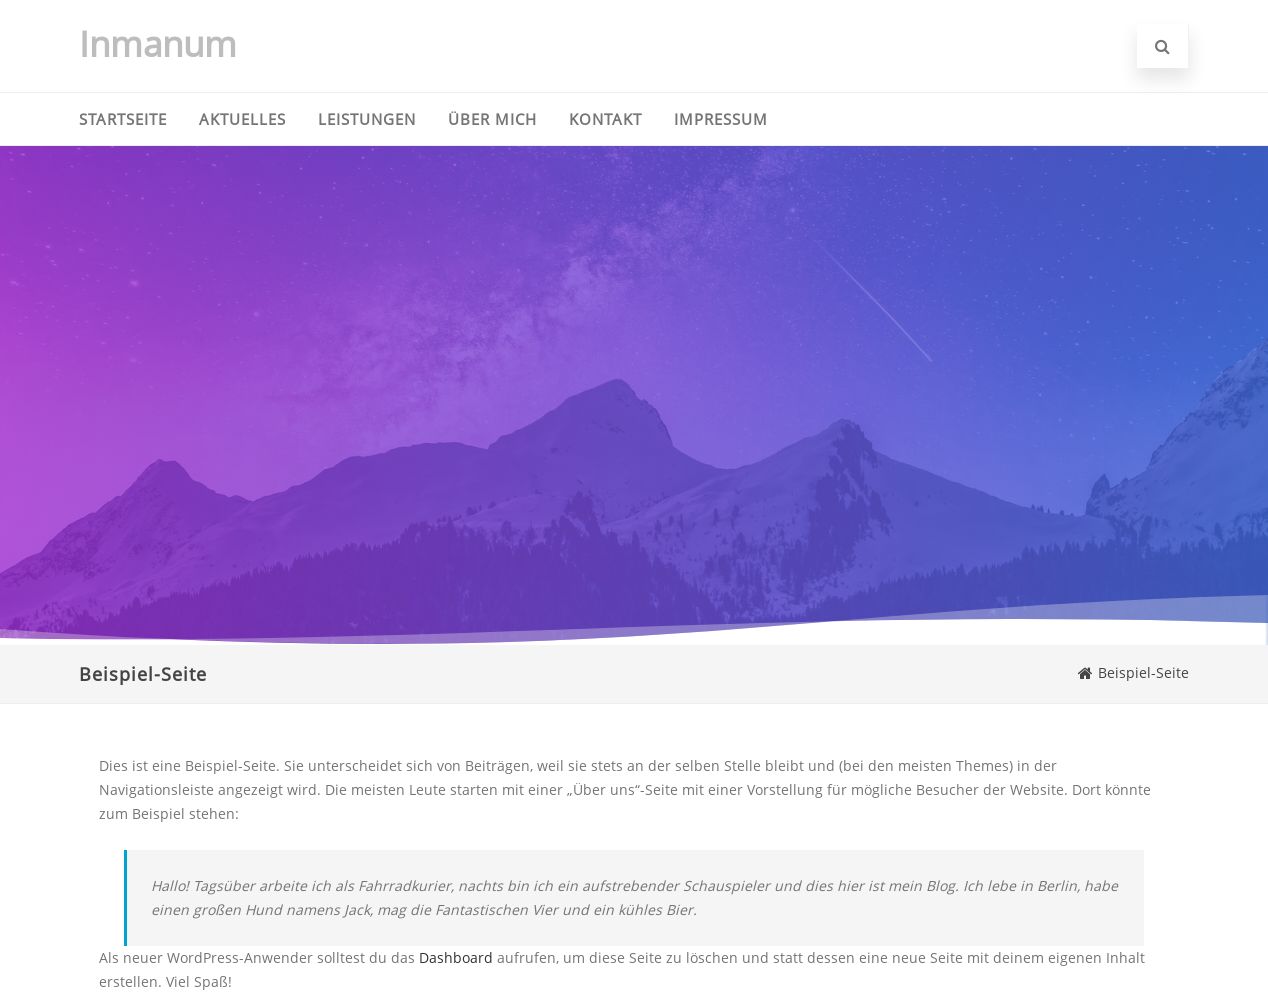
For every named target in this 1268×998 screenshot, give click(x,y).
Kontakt (605, 119)
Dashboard (456, 957)
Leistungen (367, 119)
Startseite (123, 119)
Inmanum (158, 43)
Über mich (492, 119)
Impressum (721, 119)
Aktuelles (242, 119)
